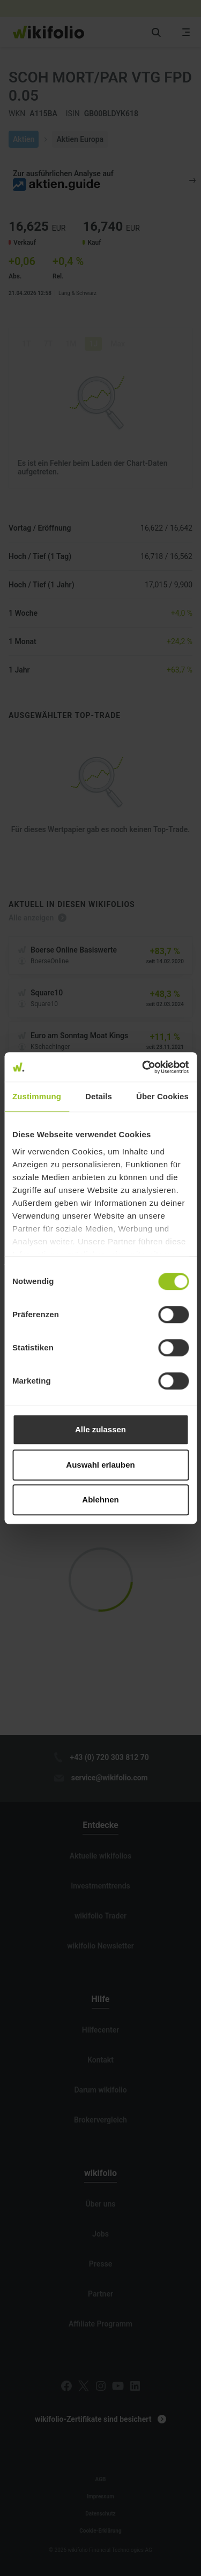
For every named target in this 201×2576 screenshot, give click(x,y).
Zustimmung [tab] (36, 1096)
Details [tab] (98, 1096)
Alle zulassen (100, 1429)
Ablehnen (100, 1499)
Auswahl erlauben (100, 1464)
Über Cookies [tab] (162, 1096)
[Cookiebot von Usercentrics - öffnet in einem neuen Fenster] (143, 1067)
